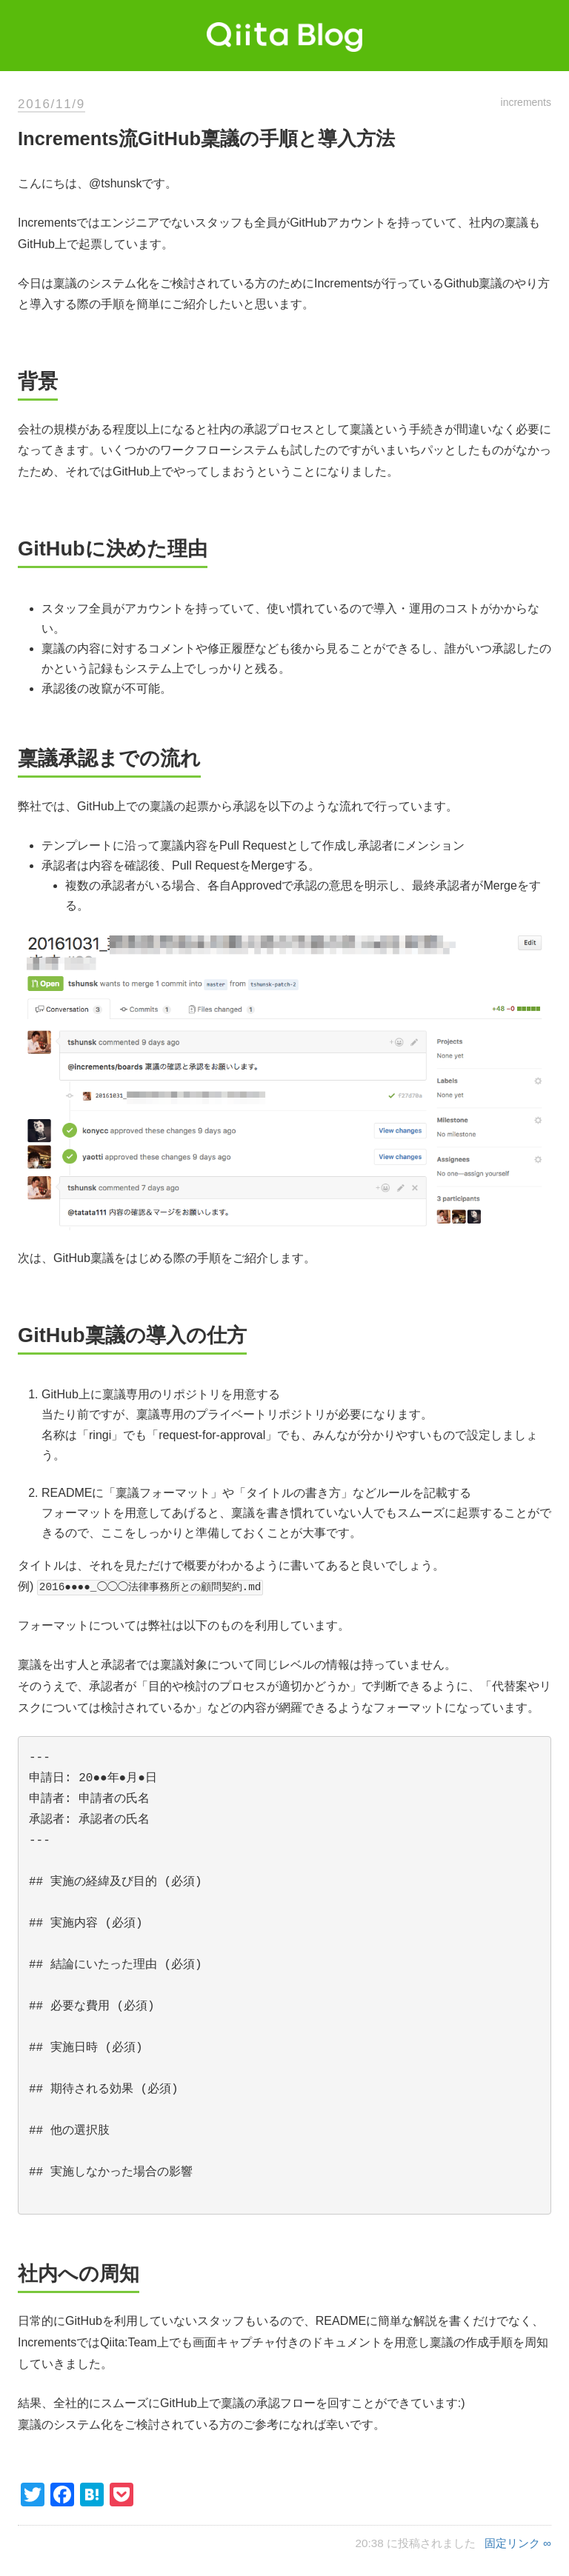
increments (526, 102)
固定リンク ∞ (518, 2543)
